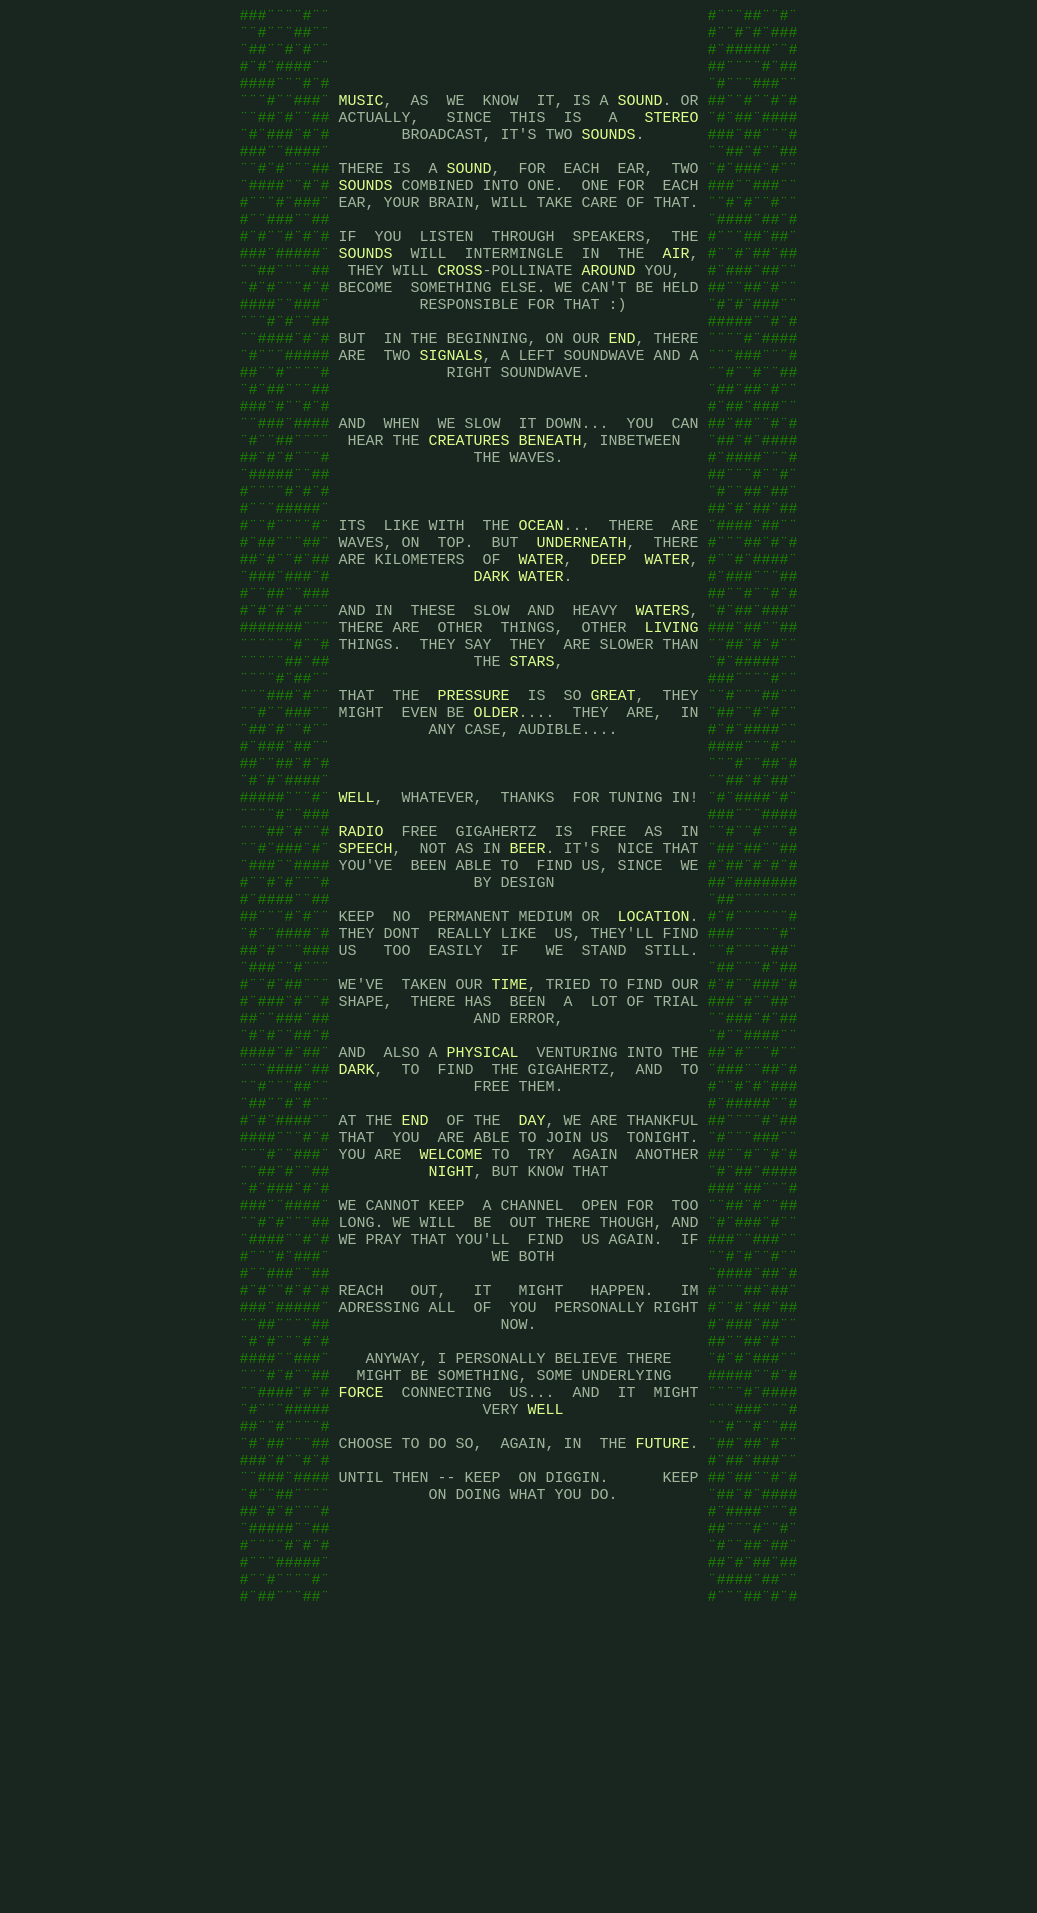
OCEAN (540, 618)
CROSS (459, 318)
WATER (540, 658)
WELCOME (450, 1358)
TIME (509, 1158)
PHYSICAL (482, 1238)
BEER (528, 998)
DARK (491, 678)
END (621, 398)
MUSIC (360, 118)
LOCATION (653, 1078)
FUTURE (662, 1698)
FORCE (360, 1638)
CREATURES (468, 518)
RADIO (360, 978)
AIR (676, 298)
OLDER (495, 838)
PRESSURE (473, 818)
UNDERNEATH (581, 638)
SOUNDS (608, 158)
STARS (531, 778)
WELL (356, 938)
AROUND (609, 318)
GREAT (613, 818)
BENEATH (550, 518)
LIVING (671, 738)
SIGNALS (450, 418)
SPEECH (365, 998)
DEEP (608, 658)
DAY (532, 1318)
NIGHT (450, 1378)
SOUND (640, 118)
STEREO (671, 138)
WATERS (662, 718)
